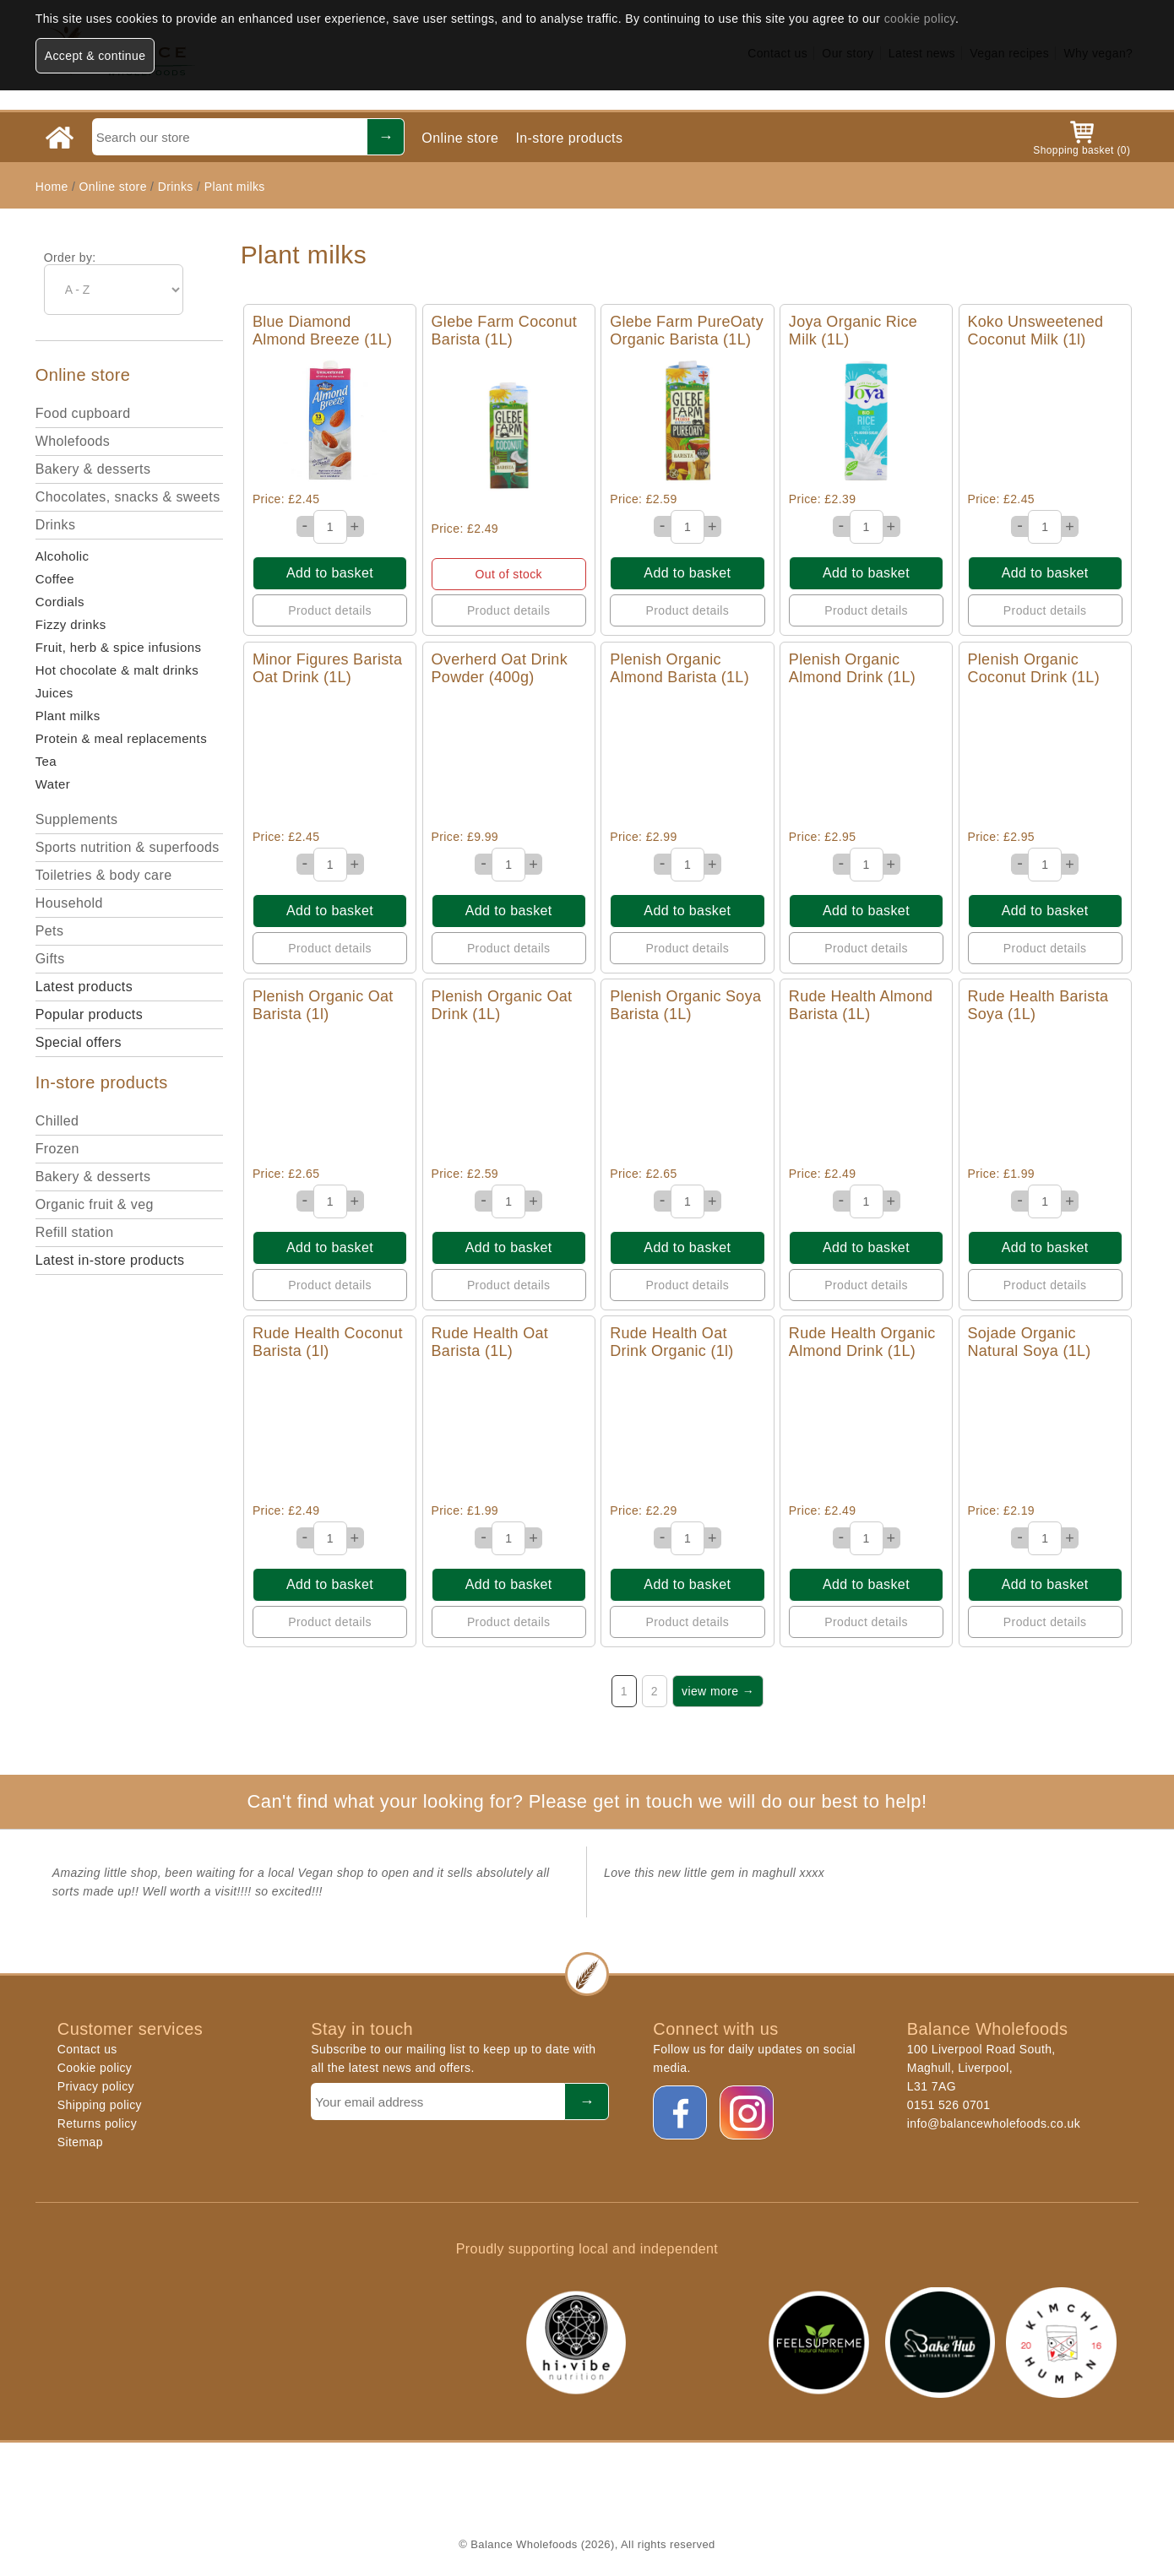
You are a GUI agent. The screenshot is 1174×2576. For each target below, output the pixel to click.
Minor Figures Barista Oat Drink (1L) (327, 668)
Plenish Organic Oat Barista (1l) (323, 1005)
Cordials (59, 601)
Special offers (78, 1042)
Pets (49, 931)
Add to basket (329, 573)
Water (52, 784)
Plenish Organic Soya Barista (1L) (685, 1005)
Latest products (84, 986)
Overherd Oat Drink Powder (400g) (500, 668)
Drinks (175, 186)
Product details (330, 610)
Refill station (74, 1232)
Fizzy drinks (70, 624)
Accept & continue (95, 55)
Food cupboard (83, 413)
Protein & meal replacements (121, 738)
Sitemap (80, 2142)
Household (69, 903)
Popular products (89, 1014)
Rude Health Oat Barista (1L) (490, 1342)
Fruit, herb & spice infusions (118, 647)
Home (51, 186)
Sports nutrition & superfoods (127, 847)
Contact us (87, 2049)
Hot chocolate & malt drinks (116, 670)
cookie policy (919, 18)
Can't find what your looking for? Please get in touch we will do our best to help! (587, 1801)
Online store (459, 138)
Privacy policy (95, 2086)
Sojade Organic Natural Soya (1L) (1029, 1342)
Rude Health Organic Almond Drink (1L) (862, 1342)
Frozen (57, 1149)
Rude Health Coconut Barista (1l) (328, 1342)
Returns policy (97, 2123)
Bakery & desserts (93, 469)
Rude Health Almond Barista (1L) (861, 1005)
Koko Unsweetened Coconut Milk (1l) (1036, 330)
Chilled (57, 1121)
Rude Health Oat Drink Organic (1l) (671, 1342)
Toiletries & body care (103, 875)
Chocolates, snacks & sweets (127, 497)
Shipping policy (99, 2105)
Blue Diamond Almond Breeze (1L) (322, 330)
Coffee (54, 579)
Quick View (330, 421)
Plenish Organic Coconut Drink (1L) (1034, 668)
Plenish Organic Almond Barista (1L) (679, 668)
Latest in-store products (110, 1260)
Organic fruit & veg (94, 1204)
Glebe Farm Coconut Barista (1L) (504, 330)
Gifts (50, 959)
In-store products (568, 138)
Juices (54, 693)
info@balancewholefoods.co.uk (993, 2123)
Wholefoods (73, 441)
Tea (46, 761)
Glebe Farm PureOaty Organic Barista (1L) (687, 330)
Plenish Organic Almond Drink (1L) (852, 668)
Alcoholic (62, 556)
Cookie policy (94, 2067)
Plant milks (234, 186)
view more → (718, 1691)
